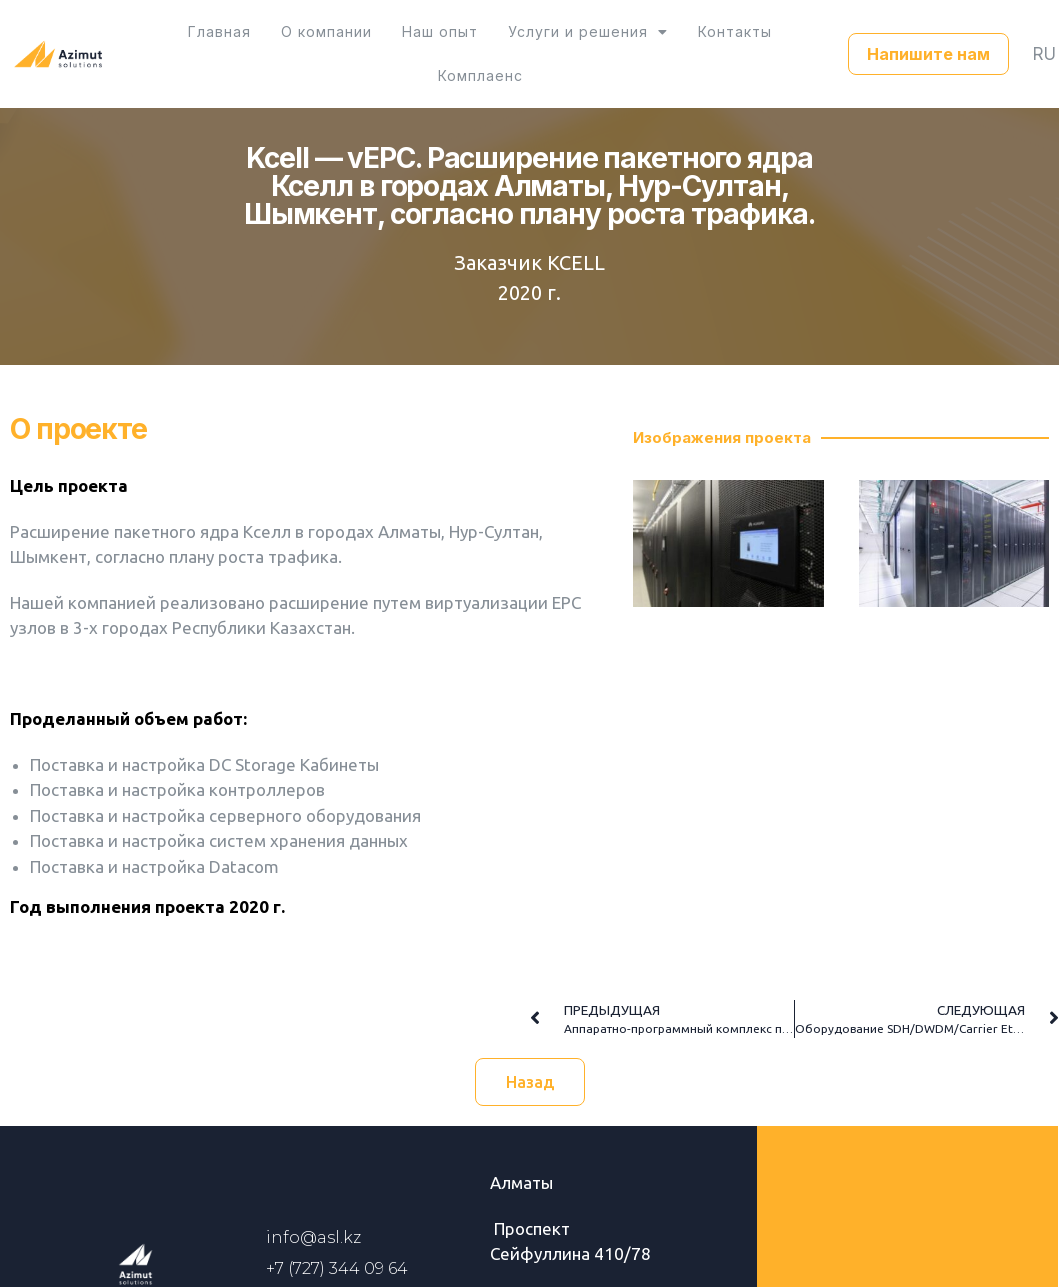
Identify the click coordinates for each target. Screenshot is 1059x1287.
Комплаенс (762, 41)
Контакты (663, 41)
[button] (928, 42)
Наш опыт (388, 41)
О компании (284, 41)
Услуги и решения (526, 41)
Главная (187, 41)
